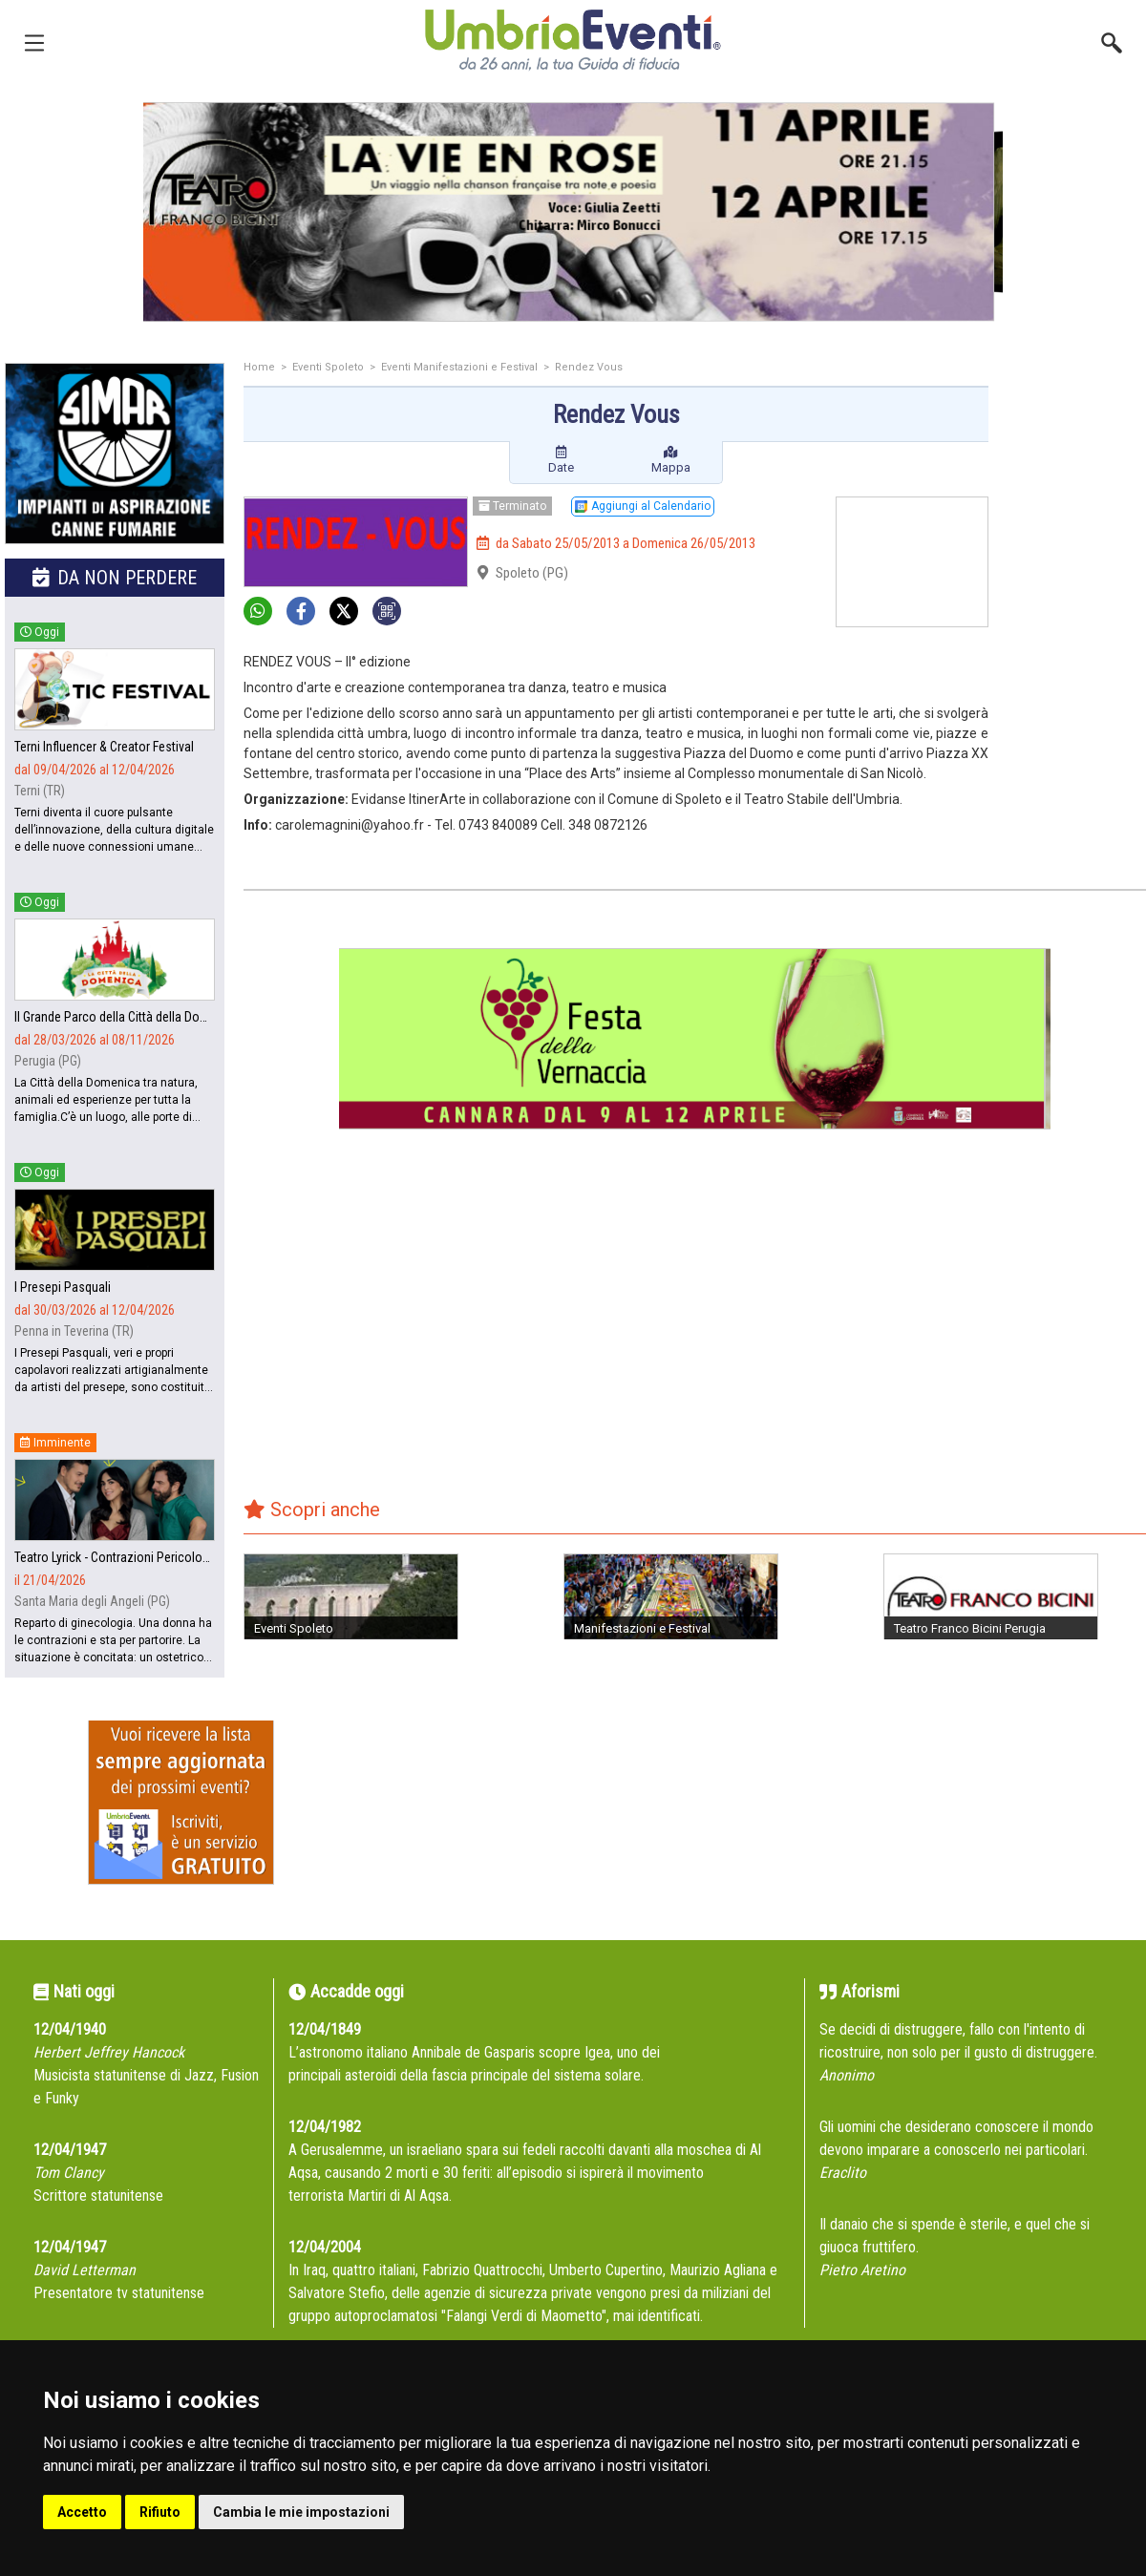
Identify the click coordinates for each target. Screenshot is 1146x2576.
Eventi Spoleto (328, 367)
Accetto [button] (82, 2512)
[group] (573, 212)
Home (259, 367)
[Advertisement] (1074, 438)
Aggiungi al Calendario (643, 506)
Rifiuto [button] (159, 2512)
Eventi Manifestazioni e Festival (459, 367)
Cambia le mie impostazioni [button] (301, 2512)
